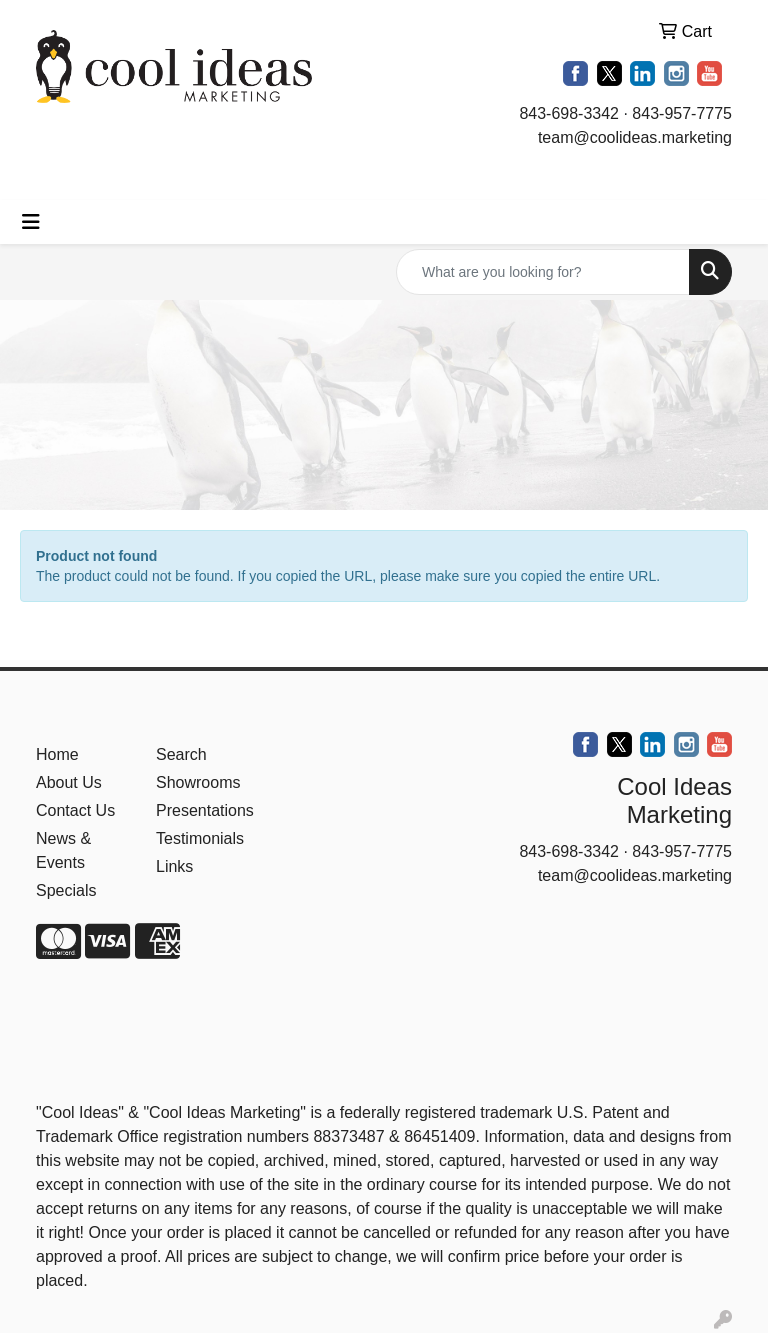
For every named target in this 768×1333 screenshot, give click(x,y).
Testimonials (200, 838)
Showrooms (198, 782)
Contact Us (75, 810)
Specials (66, 890)
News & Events (63, 850)
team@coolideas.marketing (635, 137)
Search (181, 754)
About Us (69, 782)
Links (174, 866)
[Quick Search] (543, 272)
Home (57, 754)
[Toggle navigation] (31, 222)
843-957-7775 (682, 113)
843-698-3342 (569, 113)
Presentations (204, 810)
